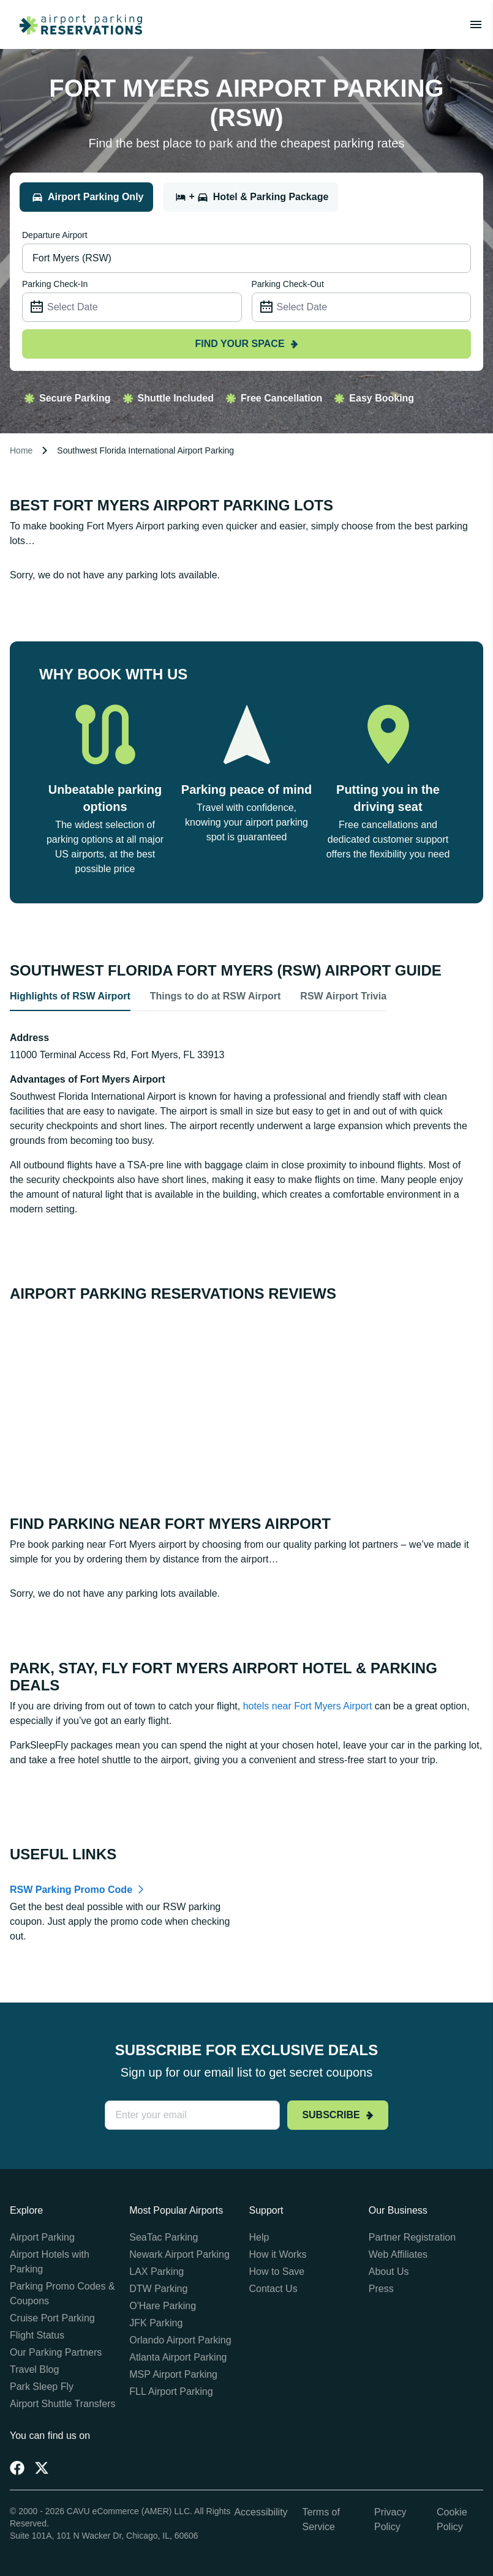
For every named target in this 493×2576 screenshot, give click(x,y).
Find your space (246, 343)
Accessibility (260, 2512)
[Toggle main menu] (476, 24)
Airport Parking (42, 2237)
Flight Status (37, 2335)
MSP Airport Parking (173, 2374)
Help (259, 2237)
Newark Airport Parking (179, 2254)
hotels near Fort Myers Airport (307, 1706)
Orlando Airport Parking (180, 2340)
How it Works (278, 2254)
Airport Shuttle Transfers (63, 2404)
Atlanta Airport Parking (178, 2357)
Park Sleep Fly (41, 2386)
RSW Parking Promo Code (71, 1889)
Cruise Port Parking (52, 2318)
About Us (389, 2271)
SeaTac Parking (163, 2237)
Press (381, 2288)
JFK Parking (156, 2323)
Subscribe (337, 2115)
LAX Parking (156, 2271)
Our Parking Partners (56, 2352)
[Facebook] (17, 2467)
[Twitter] (41, 2467)
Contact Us (273, 2288)
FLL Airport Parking (171, 2391)
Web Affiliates (398, 2254)
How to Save (277, 2271)
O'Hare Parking (162, 2306)
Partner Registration (412, 2237)
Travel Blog (34, 2369)
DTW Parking (158, 2288)
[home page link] (76, 24)
